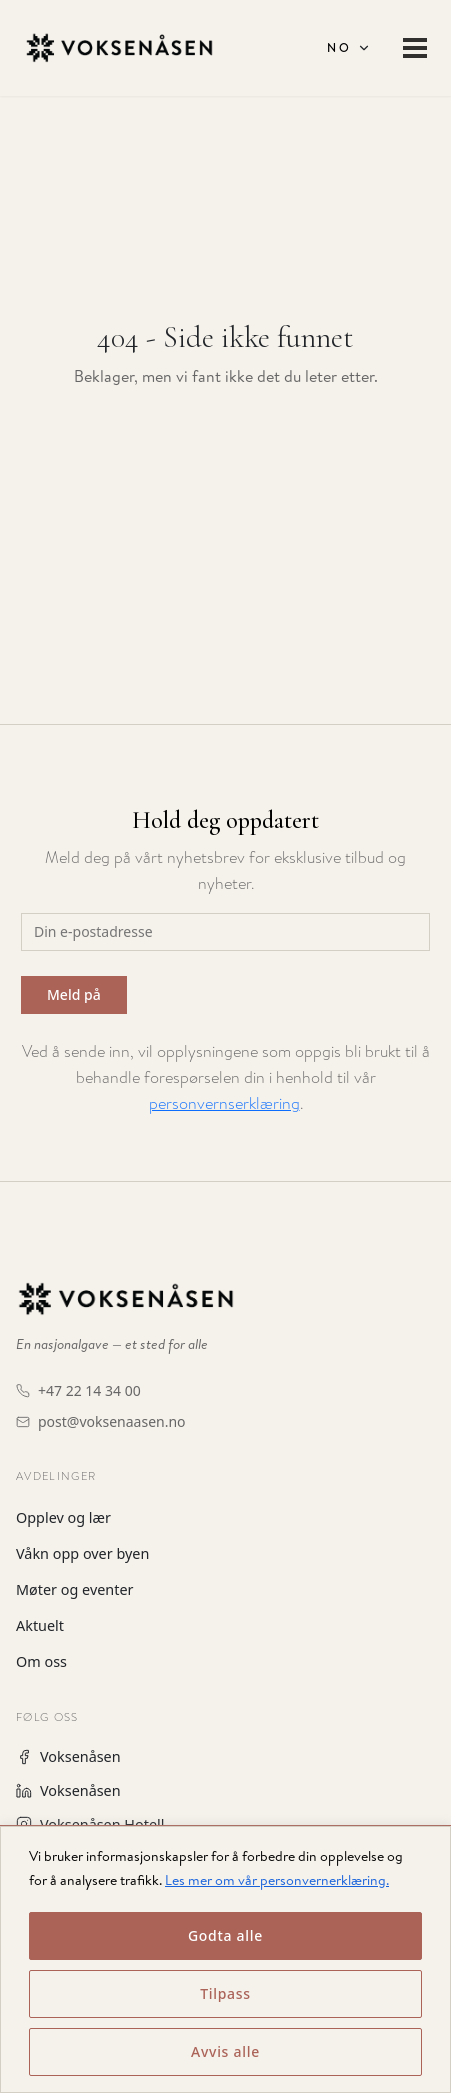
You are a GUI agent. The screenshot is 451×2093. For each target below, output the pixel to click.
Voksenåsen (68, 1756)
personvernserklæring (224, 1103)
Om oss (41, 1661)
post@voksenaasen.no (112, 1421)
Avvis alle (225, 2051)
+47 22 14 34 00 (89, 1390)
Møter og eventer (74, 1589)
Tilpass (225, 1993)
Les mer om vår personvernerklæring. (277, 1880)
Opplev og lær (63, 1517)
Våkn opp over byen (82, 1553)
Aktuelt (40, 1625)
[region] (225, 1959)
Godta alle (225, 1935)
